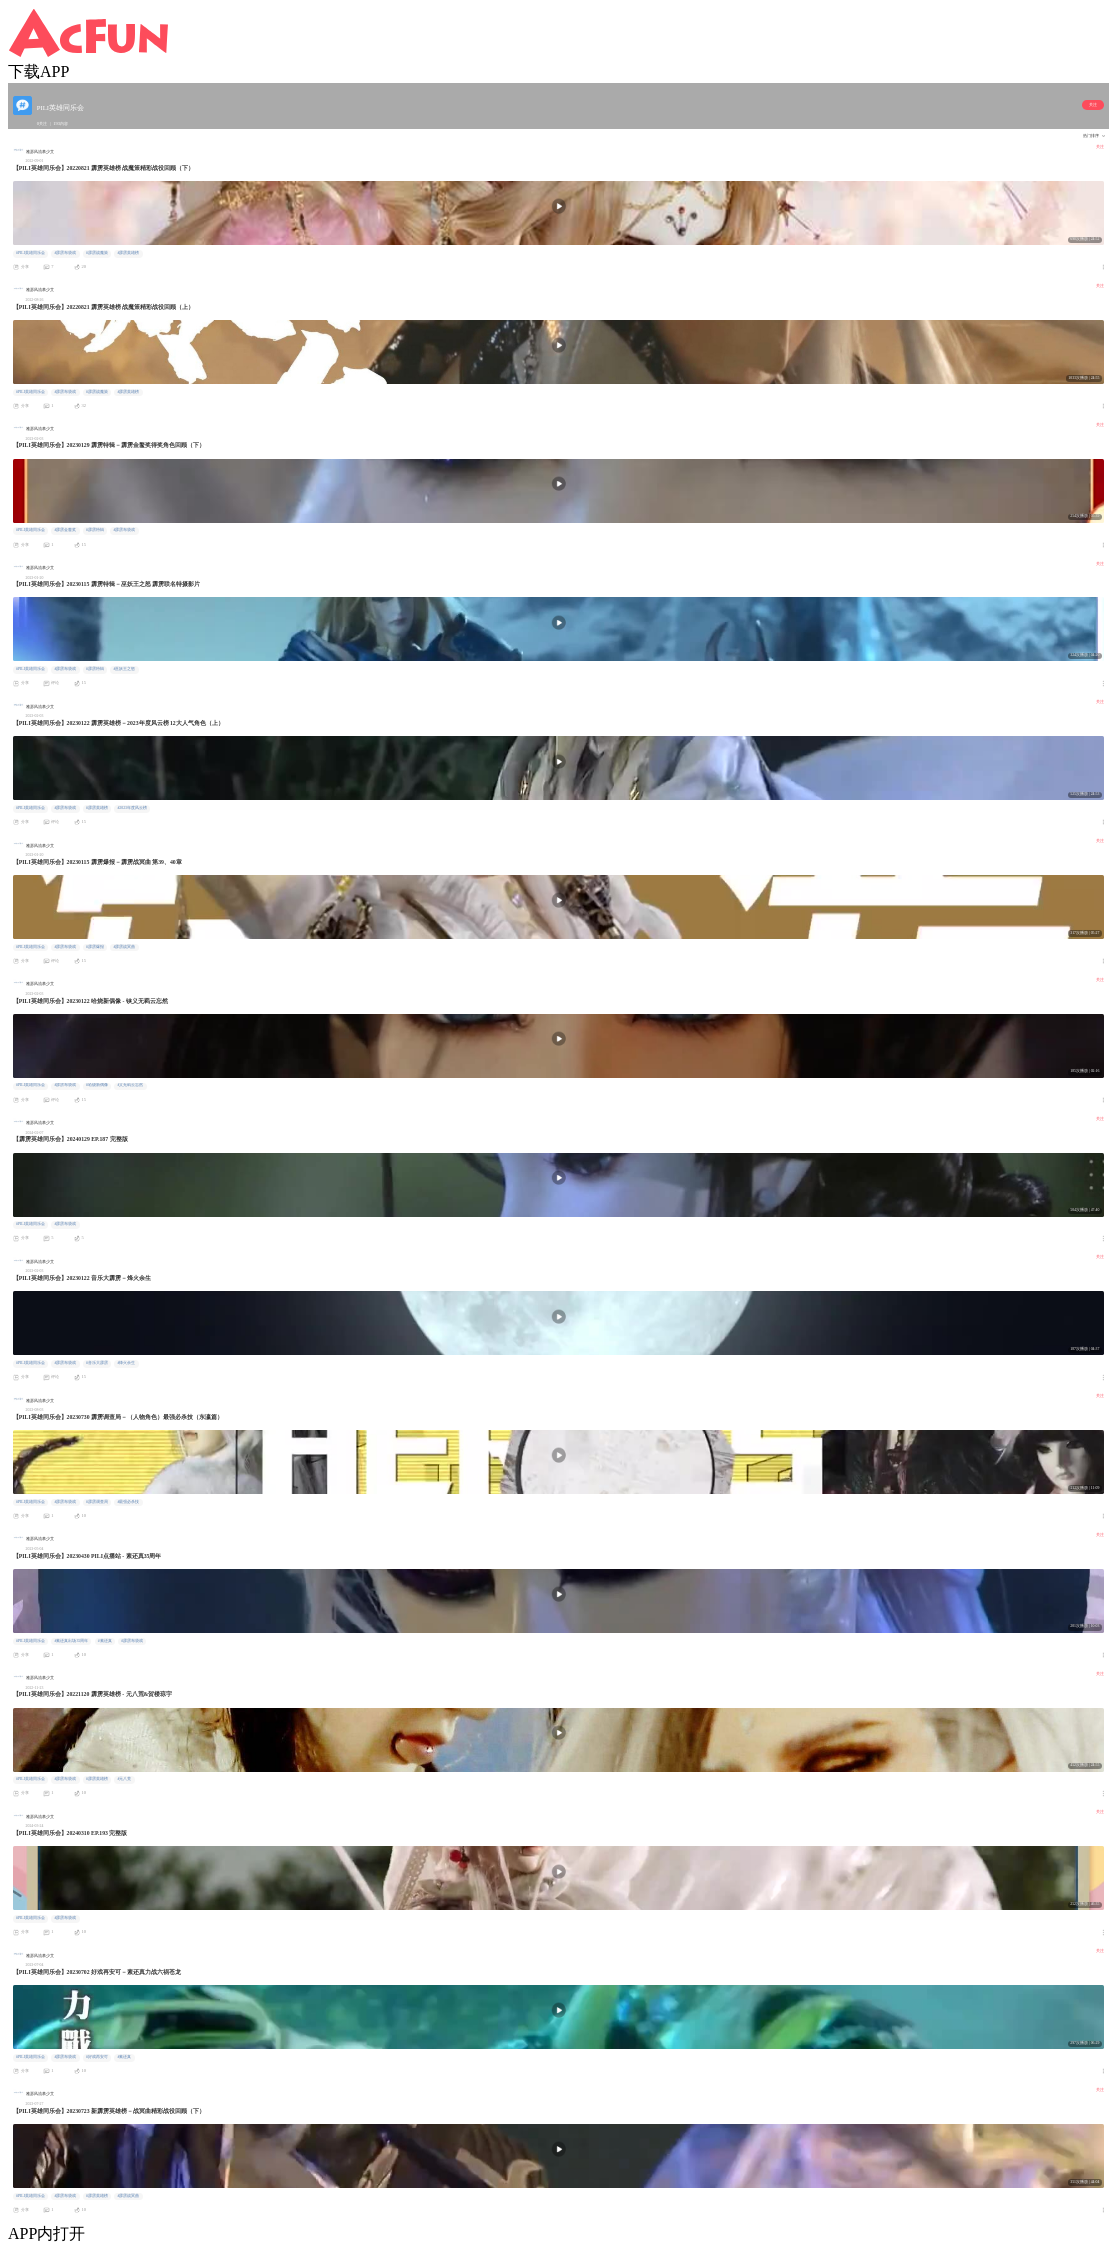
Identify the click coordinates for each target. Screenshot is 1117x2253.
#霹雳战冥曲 (124, 947)
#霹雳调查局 (97, 1502)
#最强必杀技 (128, 1502)
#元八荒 (124, 1779)
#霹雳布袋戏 (65, 253)
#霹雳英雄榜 (128, 253)
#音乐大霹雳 (97, 1363)
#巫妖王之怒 (124, 669)
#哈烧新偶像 (97, 1085)
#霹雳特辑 (95, 530)
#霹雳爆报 (95, 947)
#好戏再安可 (97, 2057)
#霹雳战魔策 (97, 253)
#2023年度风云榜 (132, 808)
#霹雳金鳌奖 (65, 530)
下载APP (38, 71)
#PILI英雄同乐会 (30, 253)
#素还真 (105, 1641)
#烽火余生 (126, 1363)
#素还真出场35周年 (71, 1641)
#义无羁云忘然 (130, 1085)
